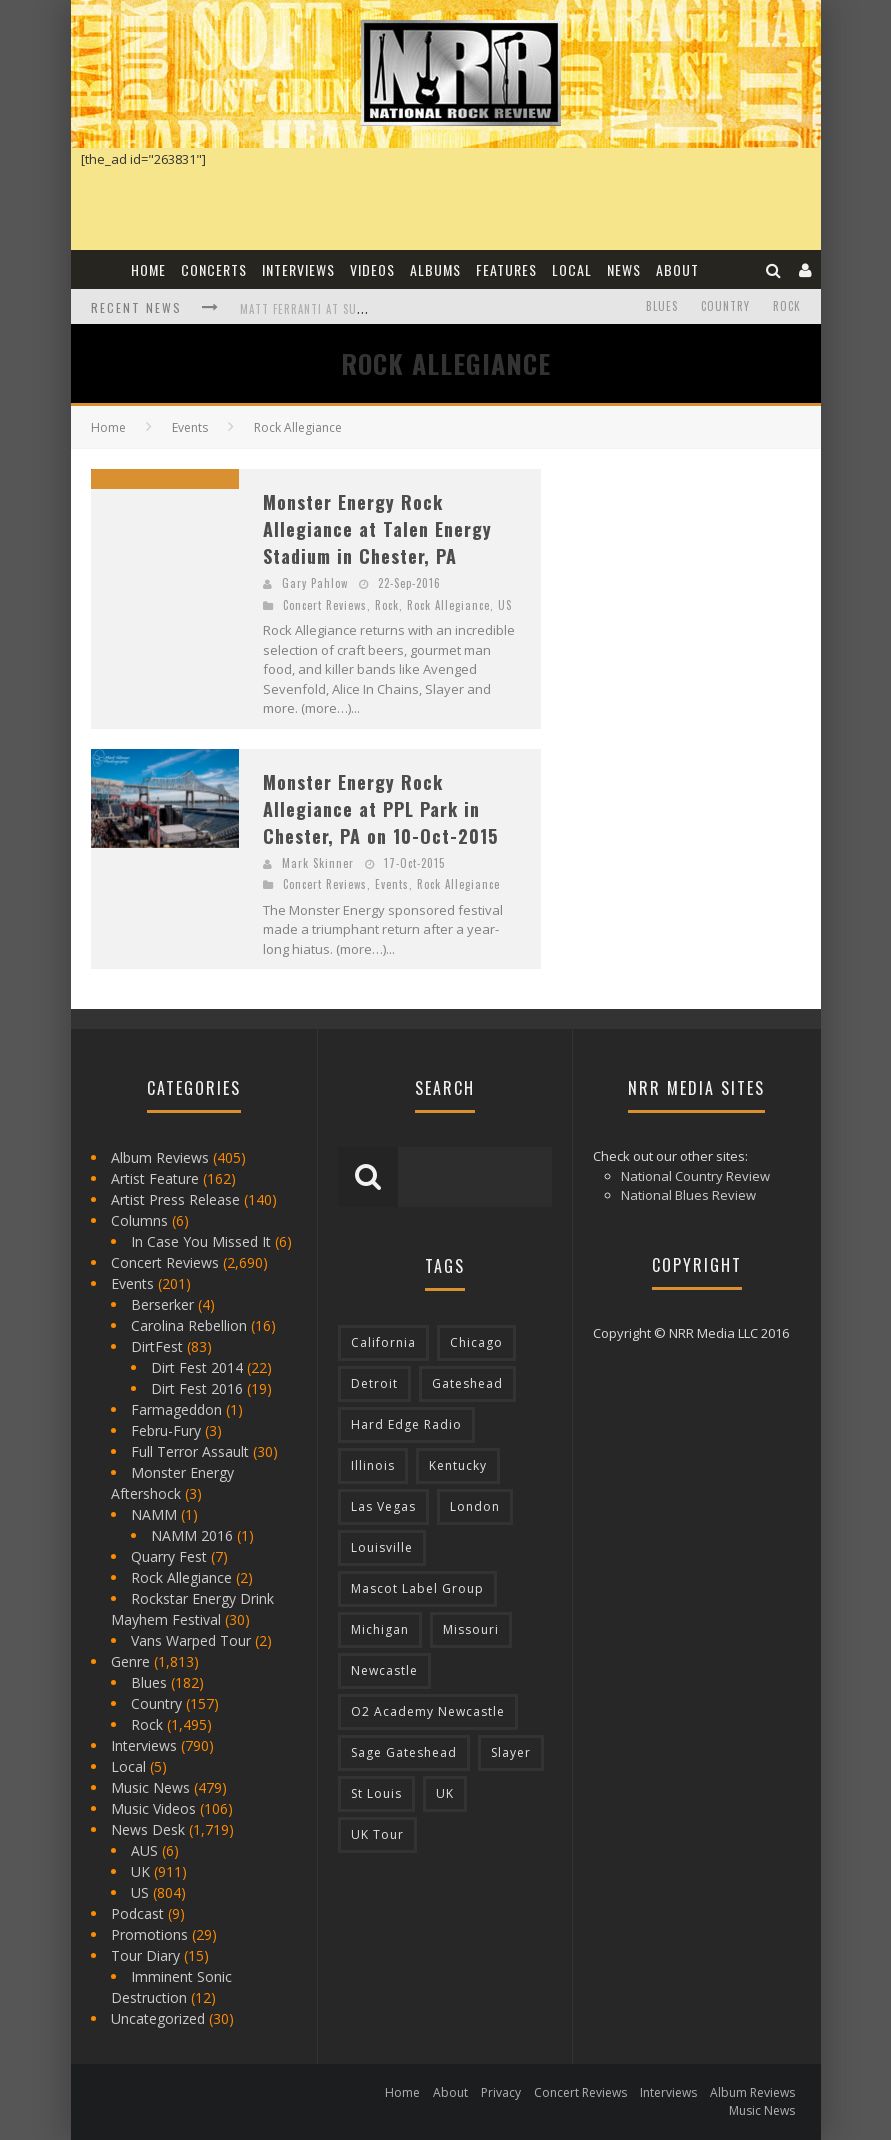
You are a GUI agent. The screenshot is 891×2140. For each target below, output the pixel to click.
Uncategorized (158, 2018)
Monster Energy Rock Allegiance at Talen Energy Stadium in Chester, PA (377, 529)
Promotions (149, 1934)
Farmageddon (176, 1409)
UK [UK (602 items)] (445, 1793)
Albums (435, 269)
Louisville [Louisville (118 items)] (382, 1547)
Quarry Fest (169, 1556)
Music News (150, 1787)
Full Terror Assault (190, 1451)
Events (392, 884)
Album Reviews (160, 1157)
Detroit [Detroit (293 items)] (374, 1383)
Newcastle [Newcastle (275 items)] (384, 1670)
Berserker (162, 1304)
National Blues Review (688, 1195)
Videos (372, 269)
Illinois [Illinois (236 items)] (373, 1465)
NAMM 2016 (192, 1535)
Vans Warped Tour (191, 1640)
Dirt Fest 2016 (197, 1388)
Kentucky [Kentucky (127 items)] (458, 1465)
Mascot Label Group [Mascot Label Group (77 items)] (417, 1588)
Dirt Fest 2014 (197, 1367)
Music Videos (153, 1808)
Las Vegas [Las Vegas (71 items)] (383, 1506)
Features (506, 269)
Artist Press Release (175, 1199)
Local (572, 269)
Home (148, 269)
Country (725, 306)
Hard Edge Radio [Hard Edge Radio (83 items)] (406, 1424)
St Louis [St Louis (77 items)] (376, 1793)
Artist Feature (155, 1178)
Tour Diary (145, 1955)
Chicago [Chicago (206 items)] (476, 1342)
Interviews (298, 269)
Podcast (137, 1913)
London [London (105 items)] (475, 1506)
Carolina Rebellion (189, 1325)
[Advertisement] (711, 594)
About (677, 269)
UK (140, 1871)
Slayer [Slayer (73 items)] (511, 1752)
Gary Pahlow (315, 583)
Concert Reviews (325, 605)
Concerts (214, 269)
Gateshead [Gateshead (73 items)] (467, 1383)
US (505, 605)
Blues (662, 306)
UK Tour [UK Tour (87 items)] (377, 1834)
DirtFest (157, 1346)
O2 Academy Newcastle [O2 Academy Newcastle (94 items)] (428, 1711)
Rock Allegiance (448, 605)
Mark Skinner (318, 863)
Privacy (501, 2092)
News (624, 269)
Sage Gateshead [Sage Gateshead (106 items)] (404, 1752)
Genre (130, 1661)
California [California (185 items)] (383, 1342)
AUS (144, 1850)
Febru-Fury (166, 1430)
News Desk (148, 1829)
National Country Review (695, 1176)
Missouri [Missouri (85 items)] (471, 1629)
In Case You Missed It (201, 1241)
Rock (787, 306)
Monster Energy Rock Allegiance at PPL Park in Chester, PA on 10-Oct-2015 (380, 809)
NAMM (154, 1514)
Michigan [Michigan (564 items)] (380, 1629)
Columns (139, 1220)
